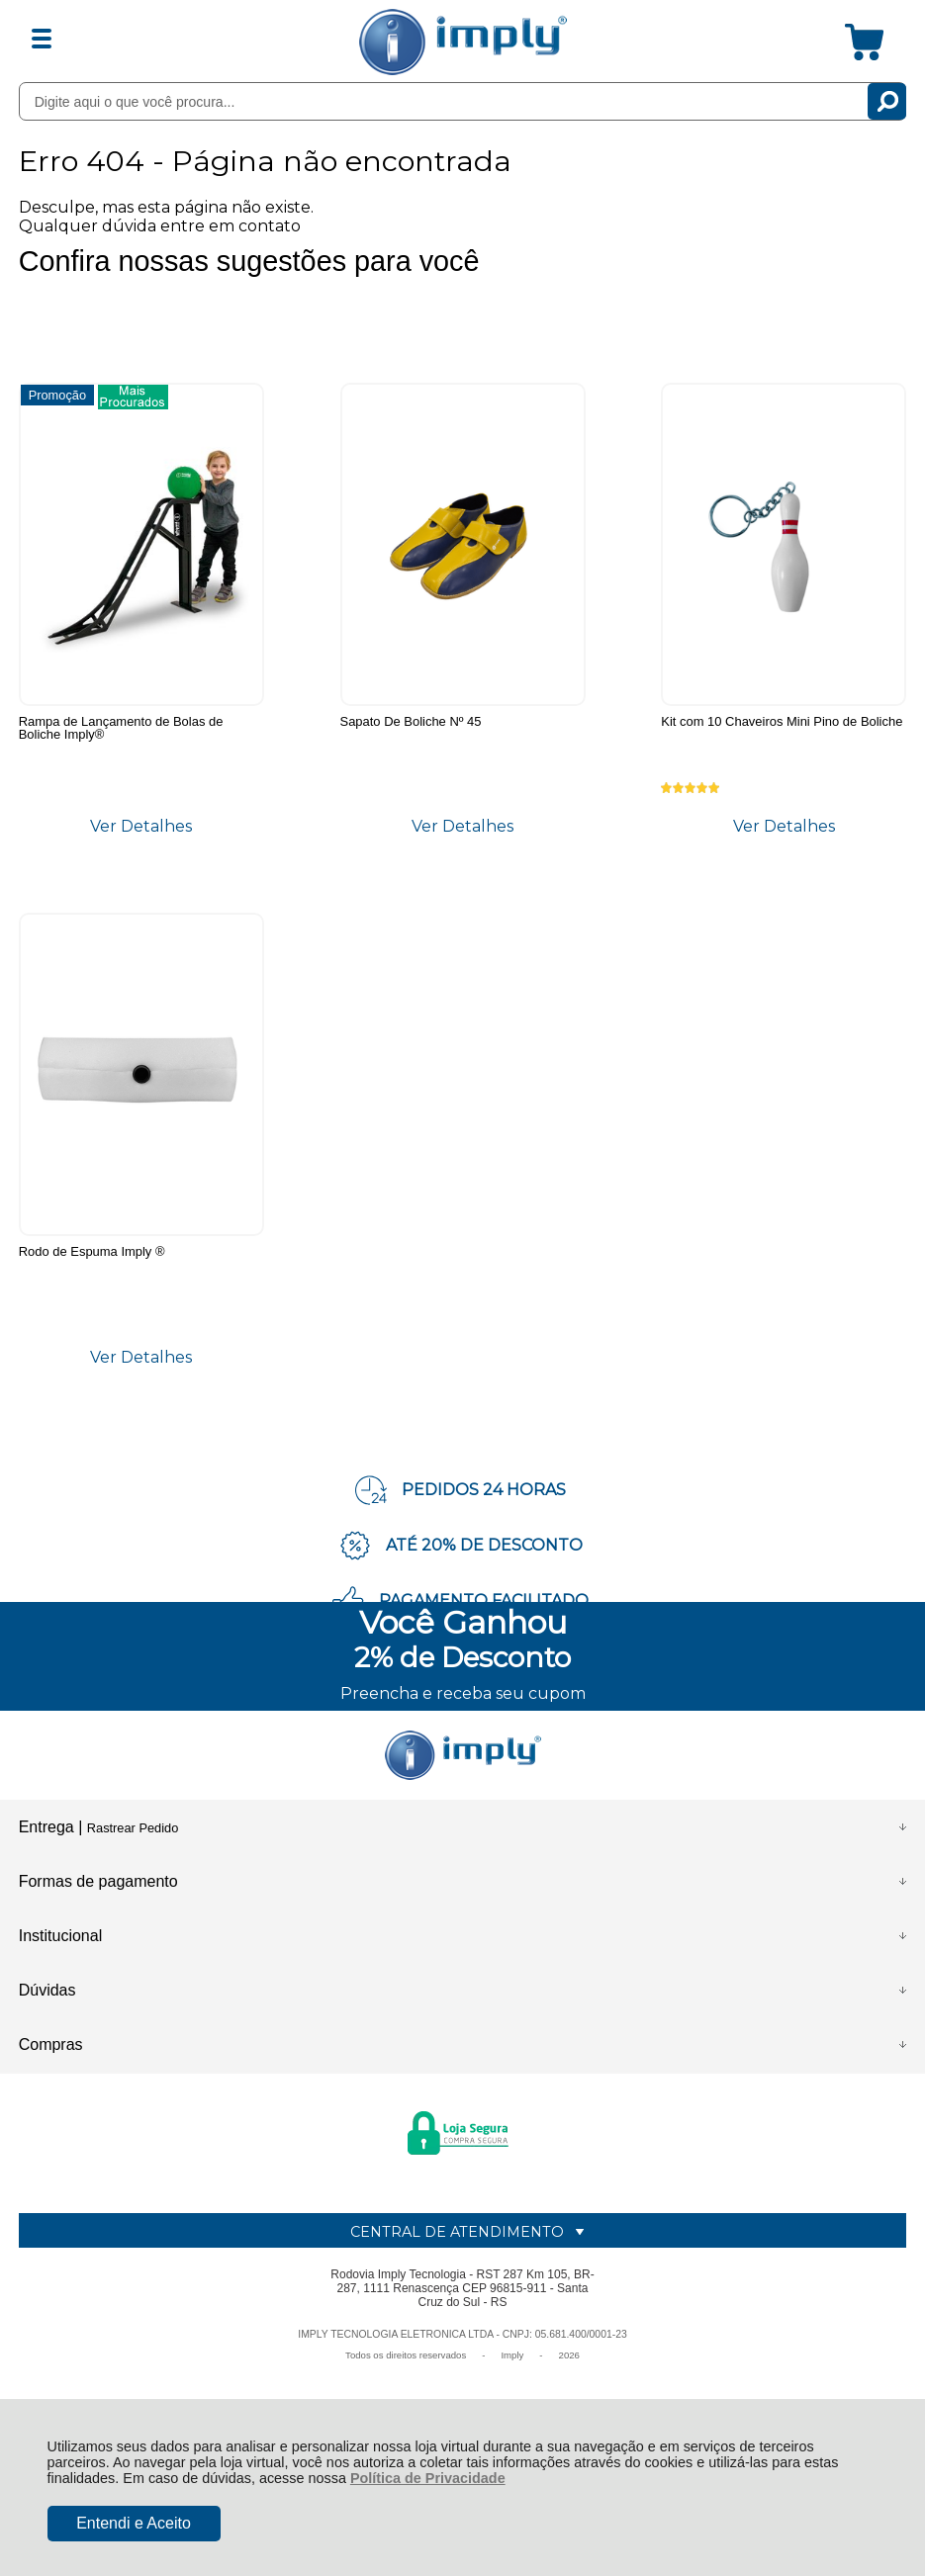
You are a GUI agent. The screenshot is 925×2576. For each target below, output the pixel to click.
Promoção (57, 394)
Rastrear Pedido (132, 1836)
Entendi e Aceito (133, 2523)
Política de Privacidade (428, 2478)
